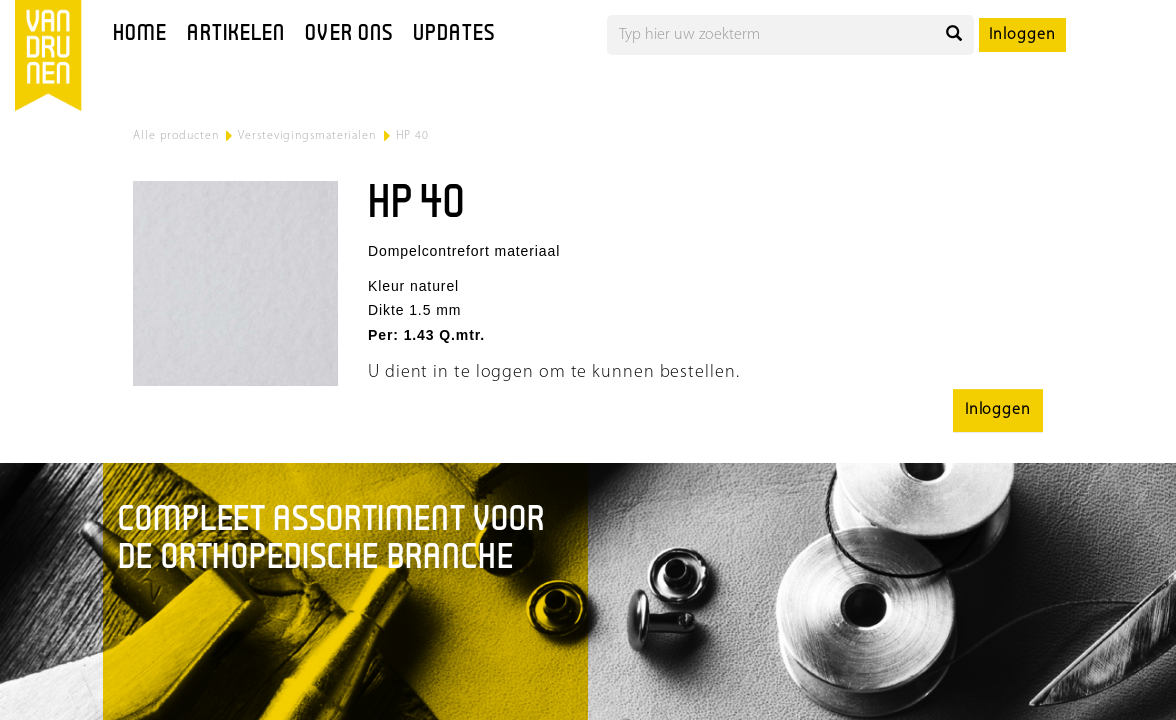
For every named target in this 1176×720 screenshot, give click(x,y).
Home (140, 34)
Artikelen (236, 34)
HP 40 (413, 136)
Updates (454, 34)
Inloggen (1022, 35)
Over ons (349, 34)
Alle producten (176, 136)
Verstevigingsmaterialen (307, 136)
